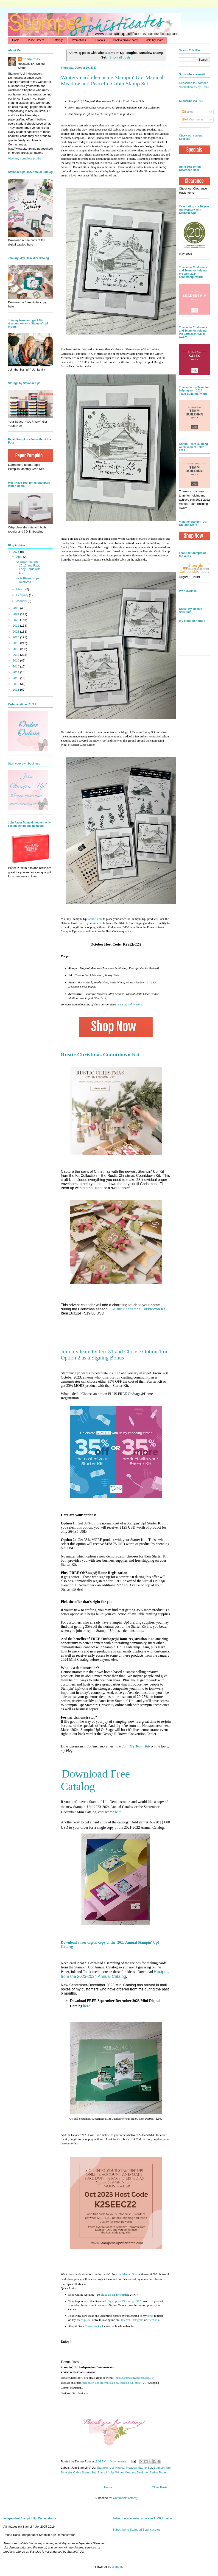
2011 (16, 689)
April (19, 556)
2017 (16, 654)
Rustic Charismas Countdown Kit (138, 1309)
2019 (16, 643)
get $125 (124, 2301)
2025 (16, 608)
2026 (16, 551)
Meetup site (84, 2320)
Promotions (79, 40)
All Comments (193, 119)
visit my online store (130, 1004)
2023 (16, 620)
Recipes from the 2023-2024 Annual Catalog (115, 1974)
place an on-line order (114, 2294)
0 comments (118, 2461)
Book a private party (125, 40)
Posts (187, 112)
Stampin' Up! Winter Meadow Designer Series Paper (132, 2472)
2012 (16, 684)
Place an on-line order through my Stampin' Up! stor (110, 2382)
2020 (16, 637)
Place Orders (36, 40)
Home (16, 40)
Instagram (137, 2320)
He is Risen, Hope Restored (27, 580)
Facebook (153, 2320)
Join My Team (154, 40)
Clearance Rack (94, 2326)
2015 (16, 666)
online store (95, 919)
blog (150, 2315)
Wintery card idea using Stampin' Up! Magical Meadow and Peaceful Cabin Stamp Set (112, 80)
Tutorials (99, 40)
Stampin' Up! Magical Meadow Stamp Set (124, 2467)
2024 (16, 614)
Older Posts (160, 2487)
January (22, 601)
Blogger (117, 2566)
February (22, 595)
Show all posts (120, 57)
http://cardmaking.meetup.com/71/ (135, 2377)
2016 (16, 660)
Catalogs (58, 40)
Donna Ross (31, 59)
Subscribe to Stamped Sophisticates (136, 2529)
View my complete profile (24, 158)
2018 (16, 649)
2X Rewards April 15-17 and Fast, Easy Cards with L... (27, 567)
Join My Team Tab (136, 1746)
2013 (16, 678)
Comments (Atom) (125, 2498)
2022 (16, 625)
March (20, 589)
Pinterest (125, 2320)
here (118, 1812)
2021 (16, 631)
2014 (16, 672)
